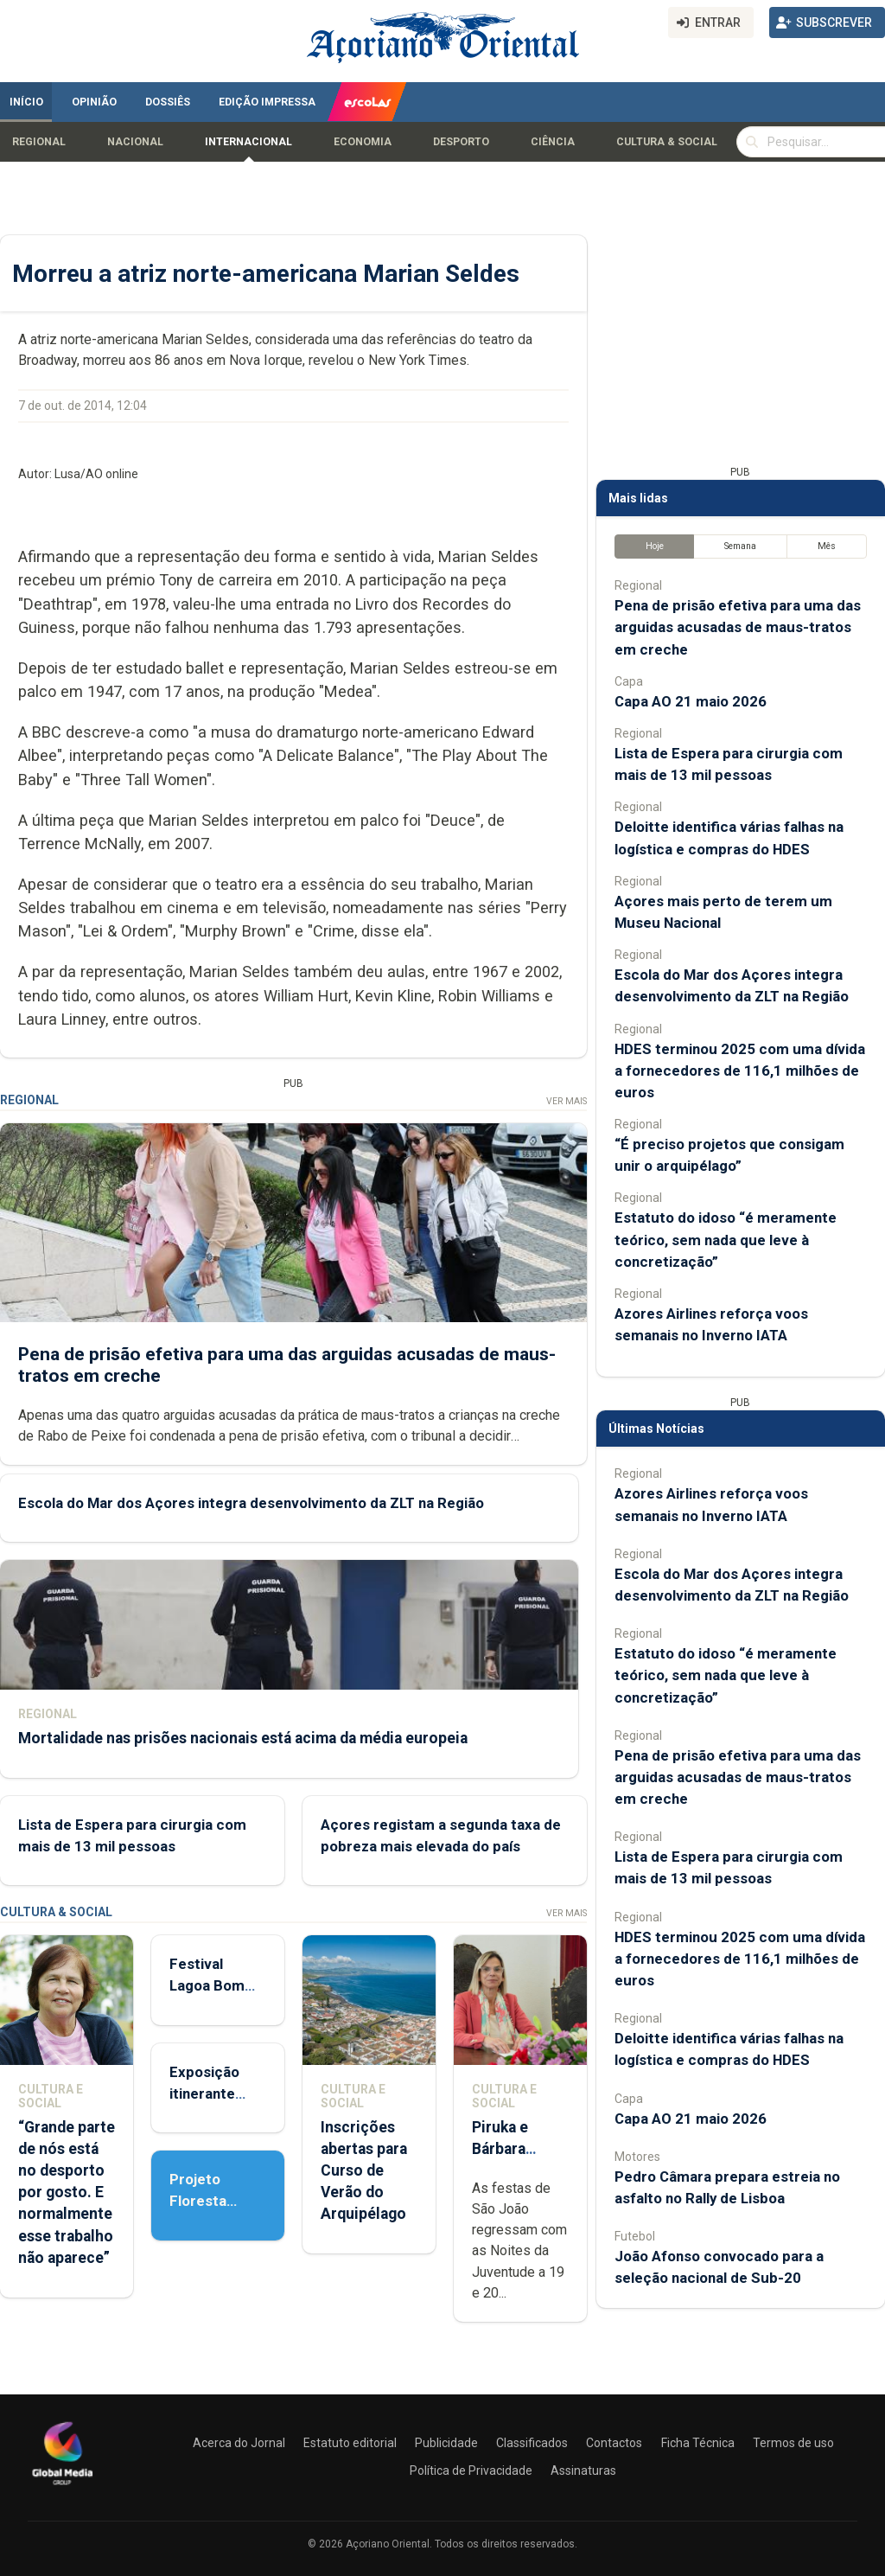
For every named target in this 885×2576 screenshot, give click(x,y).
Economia (363, 142)
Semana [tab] (740, 546)
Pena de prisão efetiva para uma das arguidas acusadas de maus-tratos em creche (737, 627)
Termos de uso (793, 2443)
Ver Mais (566, 1101)
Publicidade (446, 2443)
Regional (39, 142)
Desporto (461, 142)
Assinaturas (583, 2470)
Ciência (553, 142)
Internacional (248, 142)
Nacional (135, 142)
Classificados (532, 2443)
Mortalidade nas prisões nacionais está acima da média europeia (243, 1738)
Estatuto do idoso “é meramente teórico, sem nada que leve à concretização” (725, 1239)
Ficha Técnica (698, 2443)
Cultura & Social (666, 142)
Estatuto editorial (350, 2443)
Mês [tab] (827, 546)
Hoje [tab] (655, 546)
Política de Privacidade (471, 2470)
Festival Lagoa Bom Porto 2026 (207, 1985)
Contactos (614, 2443)
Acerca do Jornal (239, 2443)
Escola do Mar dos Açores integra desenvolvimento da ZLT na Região (251, 1503)
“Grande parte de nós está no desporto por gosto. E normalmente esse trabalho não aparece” (66, 2192)
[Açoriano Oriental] (62, 2487)
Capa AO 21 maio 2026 (690, 701)
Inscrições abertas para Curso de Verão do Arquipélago (364, 2171)
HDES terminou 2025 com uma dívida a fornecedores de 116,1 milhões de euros (739, 1070)
